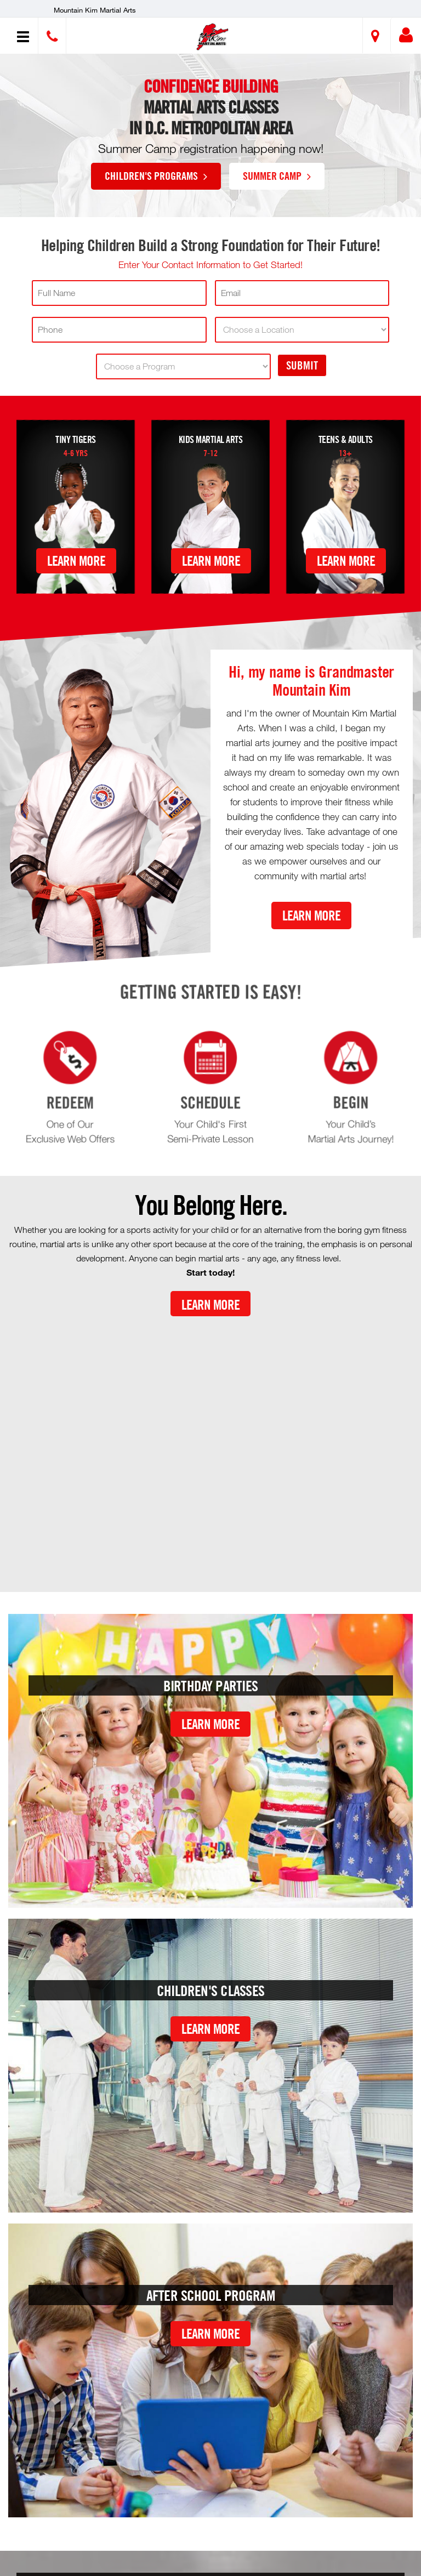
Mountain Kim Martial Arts (95, 9)
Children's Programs (156, 175)
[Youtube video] (210, 1445)
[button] (212, 37)
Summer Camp (277, 175)
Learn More (76, 560)
